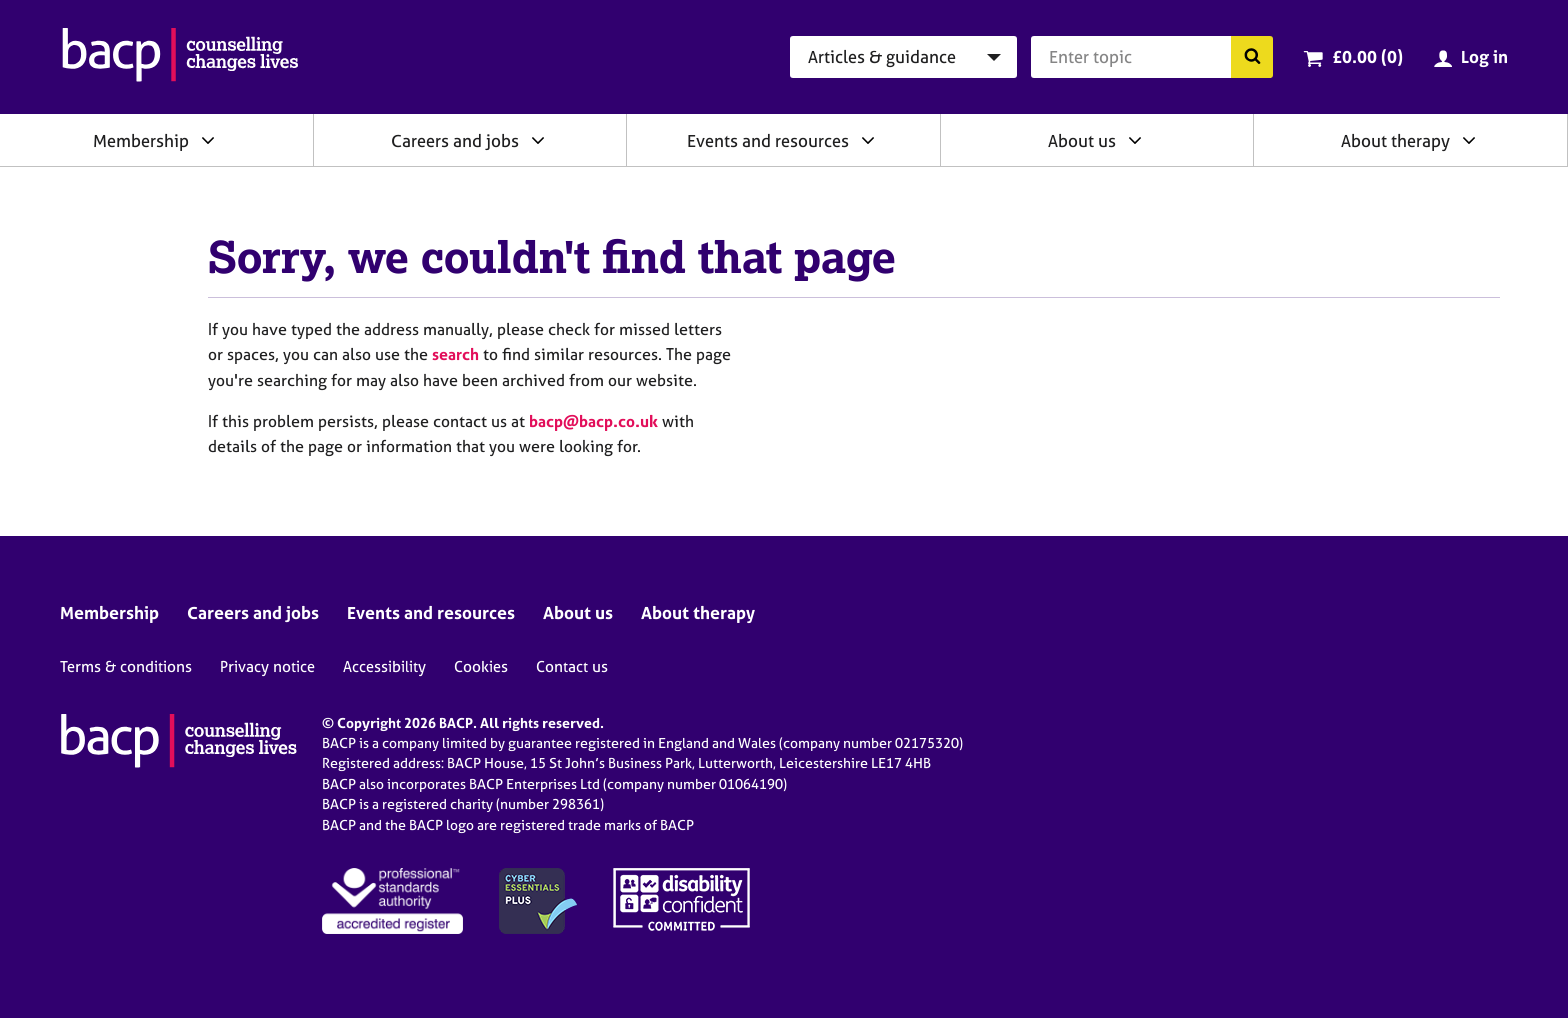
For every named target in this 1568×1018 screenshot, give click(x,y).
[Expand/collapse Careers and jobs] (538, 140)
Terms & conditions (126, 666)
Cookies (481, 666)
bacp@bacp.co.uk (593, 421)
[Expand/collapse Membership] (208, 140)
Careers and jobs (455, 140)
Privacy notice (267, 666)
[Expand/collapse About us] (1135, 140)
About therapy (1395, 140)
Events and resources (768, 140)
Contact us (572, 666)
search (455, 354)
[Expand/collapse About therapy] (1469, 140)
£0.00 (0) (1367, 56)
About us (1082, 140)
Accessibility (384, 666)
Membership (141, 140)
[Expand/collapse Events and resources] (868, 140)
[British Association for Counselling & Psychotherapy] (180, 57)
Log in (1484, 56)
